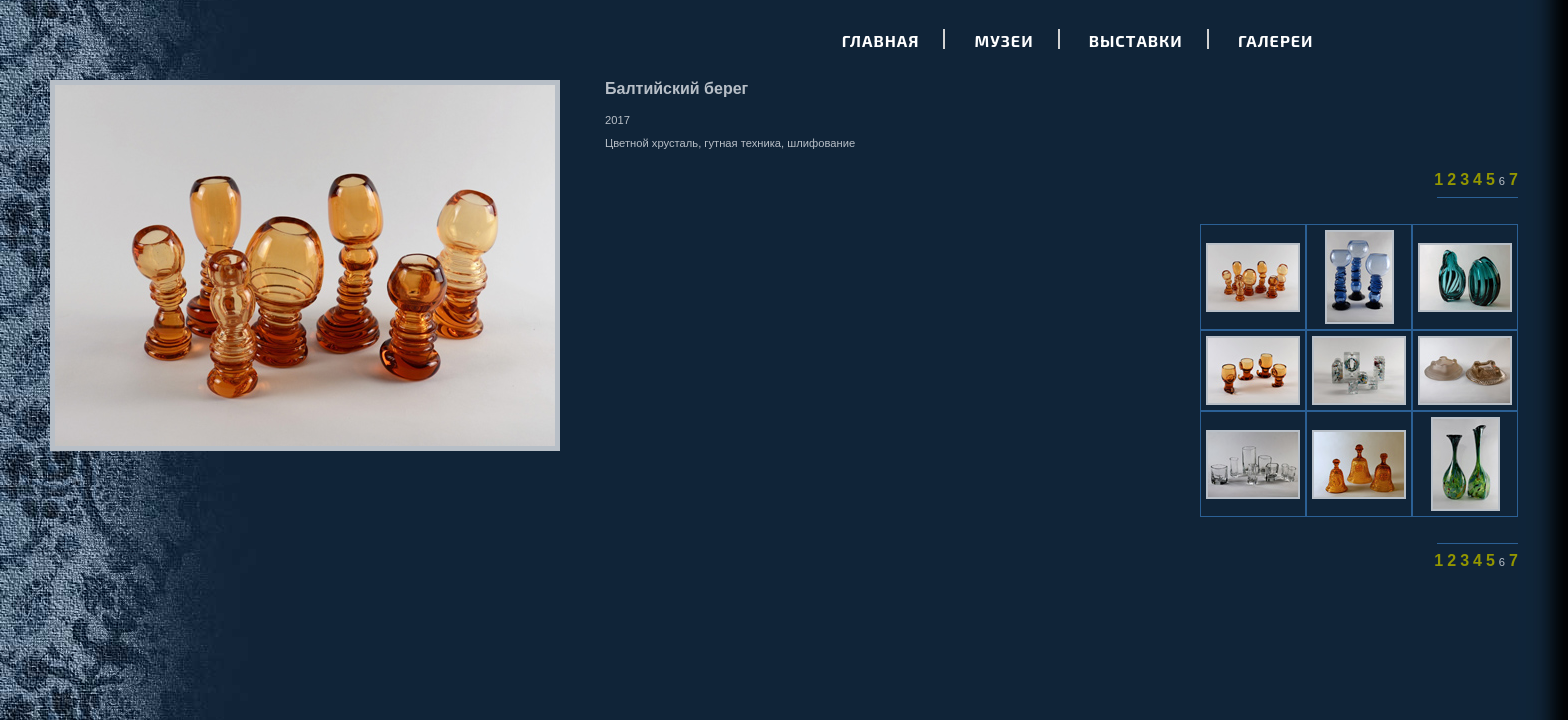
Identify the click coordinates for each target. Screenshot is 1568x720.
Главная (881, 40)
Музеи (1004, 40)
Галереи (1276, 40)
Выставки (1136, 40)
